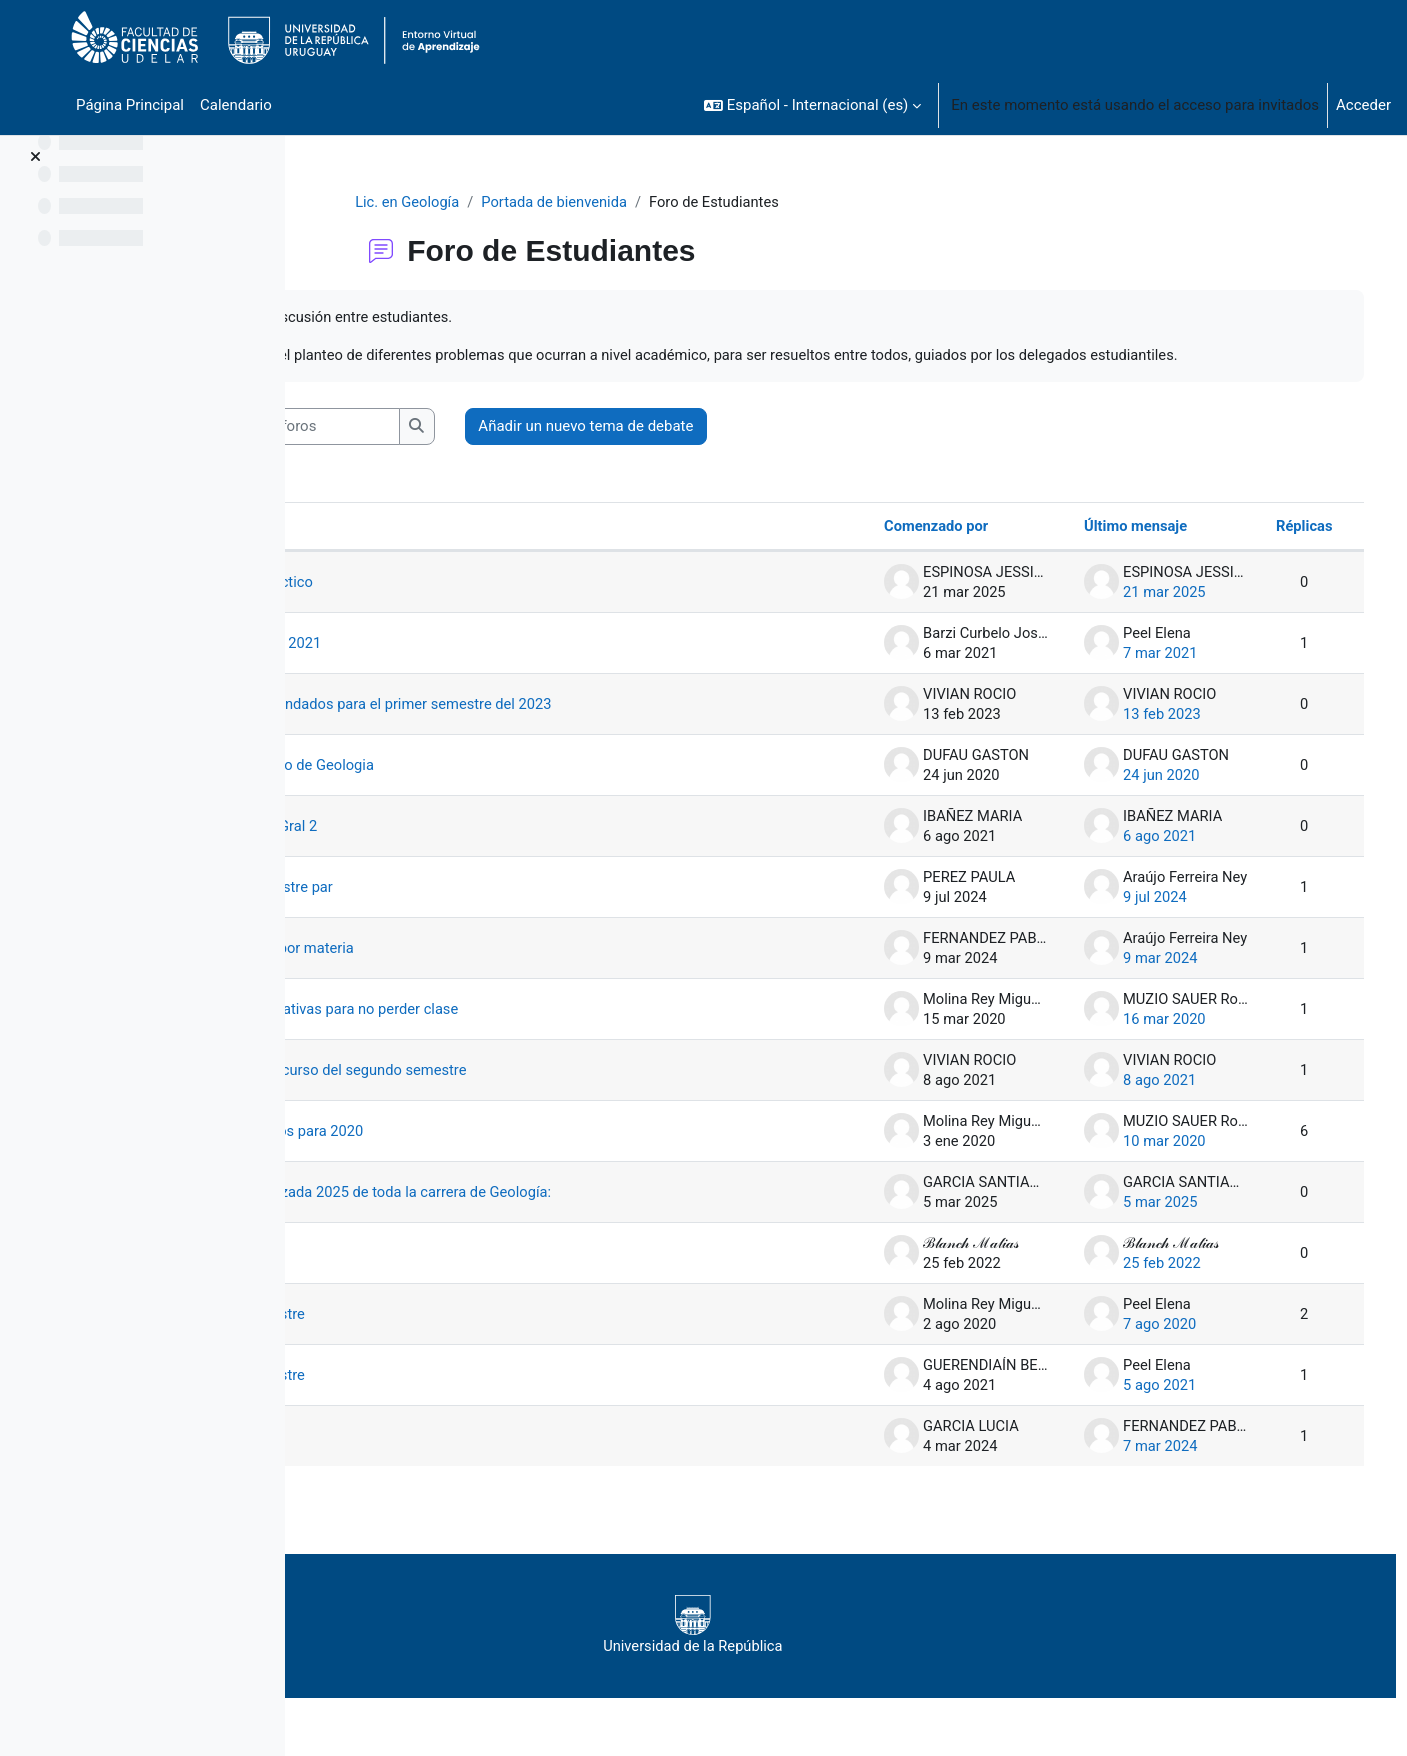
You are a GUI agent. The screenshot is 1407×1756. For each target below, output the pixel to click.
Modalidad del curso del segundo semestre (507, 1094)
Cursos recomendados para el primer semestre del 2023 (551, 728)
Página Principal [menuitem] (130, 105)
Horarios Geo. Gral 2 (431, 850)
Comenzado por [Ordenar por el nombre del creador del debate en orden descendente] (907, 550)
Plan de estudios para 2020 (454, 1155)
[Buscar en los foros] (465, 450)
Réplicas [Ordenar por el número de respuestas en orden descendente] (1275, 550)
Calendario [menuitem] (236, 105)
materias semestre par (439, 911)
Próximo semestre (425, 1338)
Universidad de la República (829, 1649)
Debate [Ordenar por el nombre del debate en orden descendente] (372, 550)
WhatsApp (398, 1460)
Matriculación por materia (450, 972)
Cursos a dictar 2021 (433, 667)
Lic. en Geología (483, 202)
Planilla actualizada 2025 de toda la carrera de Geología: (550, 1216)
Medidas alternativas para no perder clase (503, 1033)
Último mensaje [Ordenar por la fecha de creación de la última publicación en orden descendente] (1106, 550)
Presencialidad (413, 1277)
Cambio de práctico (429, 606)
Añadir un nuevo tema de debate (764, 450)
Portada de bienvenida (633, 202)
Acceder (1363, 105)
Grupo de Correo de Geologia (460, 789)
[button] (812, 105)
